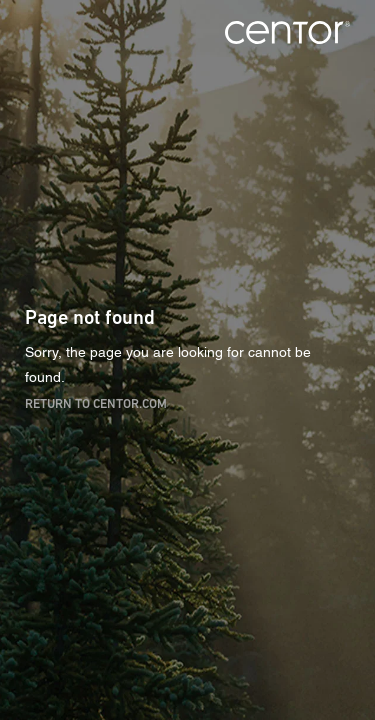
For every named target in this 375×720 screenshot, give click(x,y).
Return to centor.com (96, 402)
